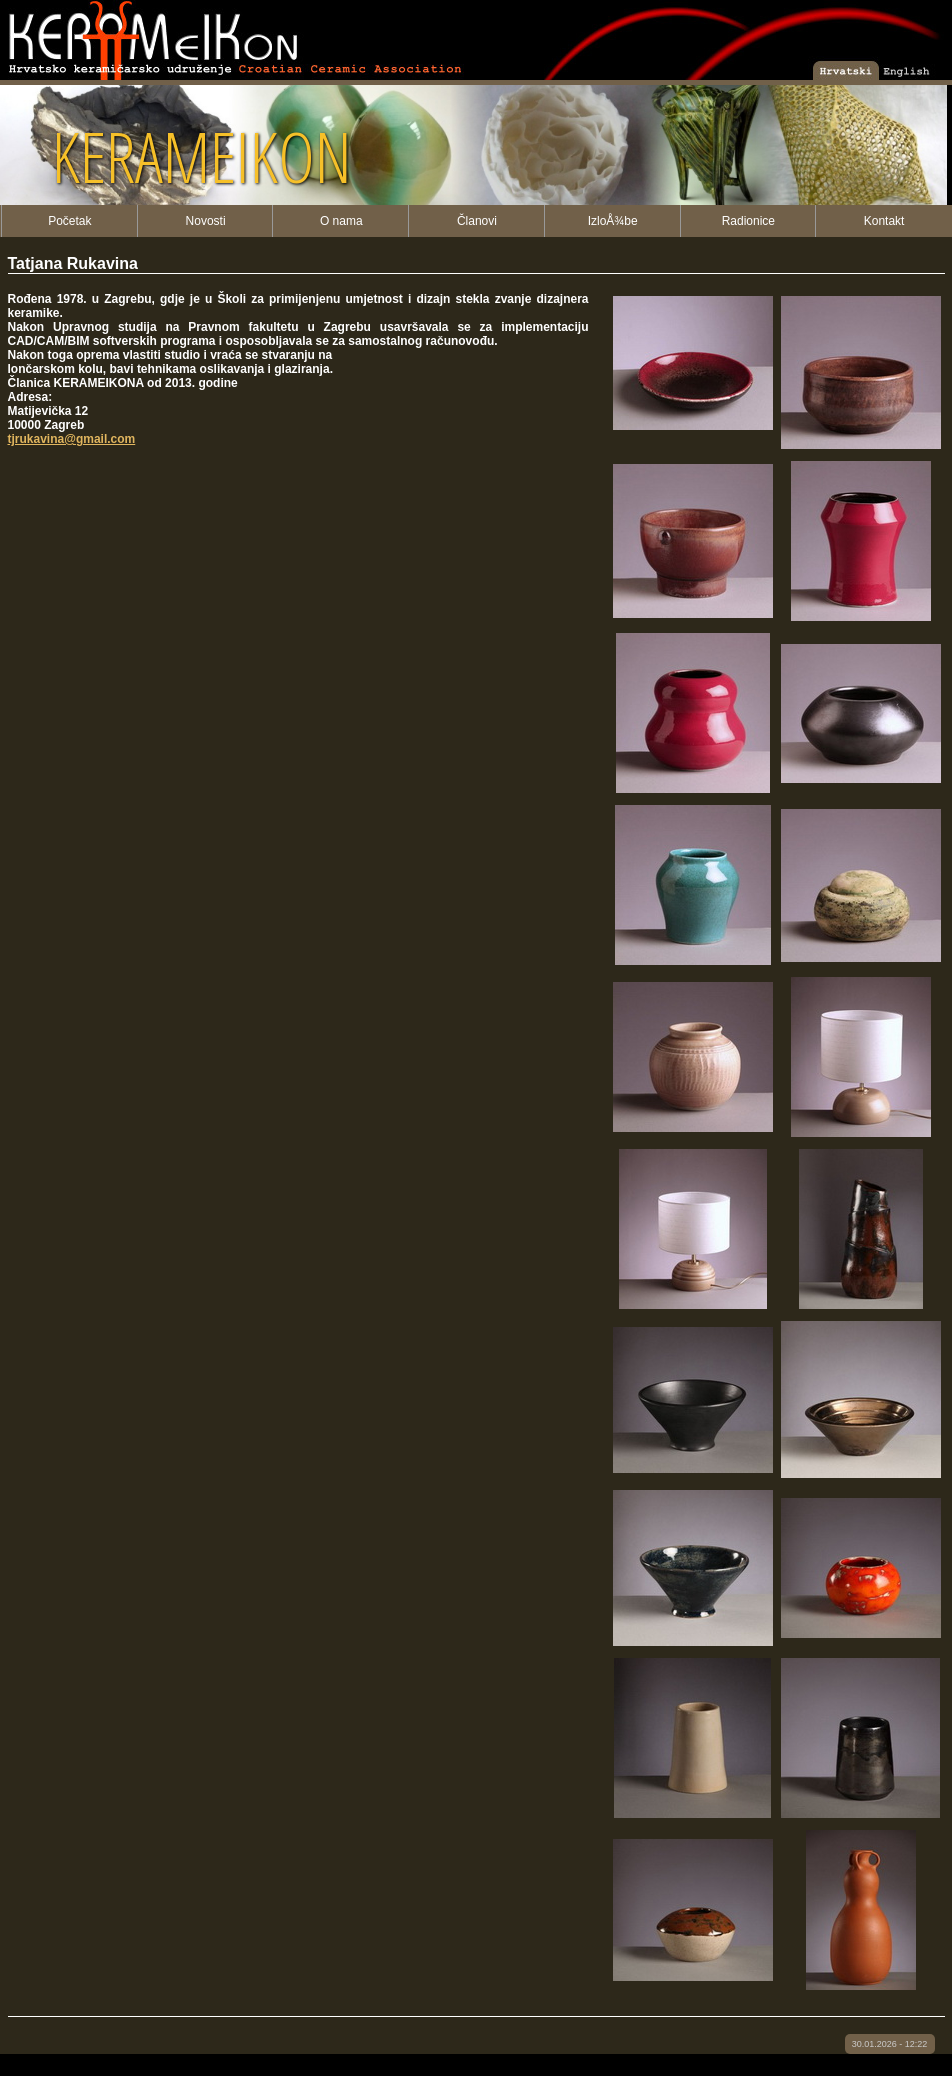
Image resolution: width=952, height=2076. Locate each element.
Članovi (477, 221)
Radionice (748, 221)
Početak (69, 221)
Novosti (206, 221)
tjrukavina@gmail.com (72, 439)
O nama (341, 221)
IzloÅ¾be (613, 221)
